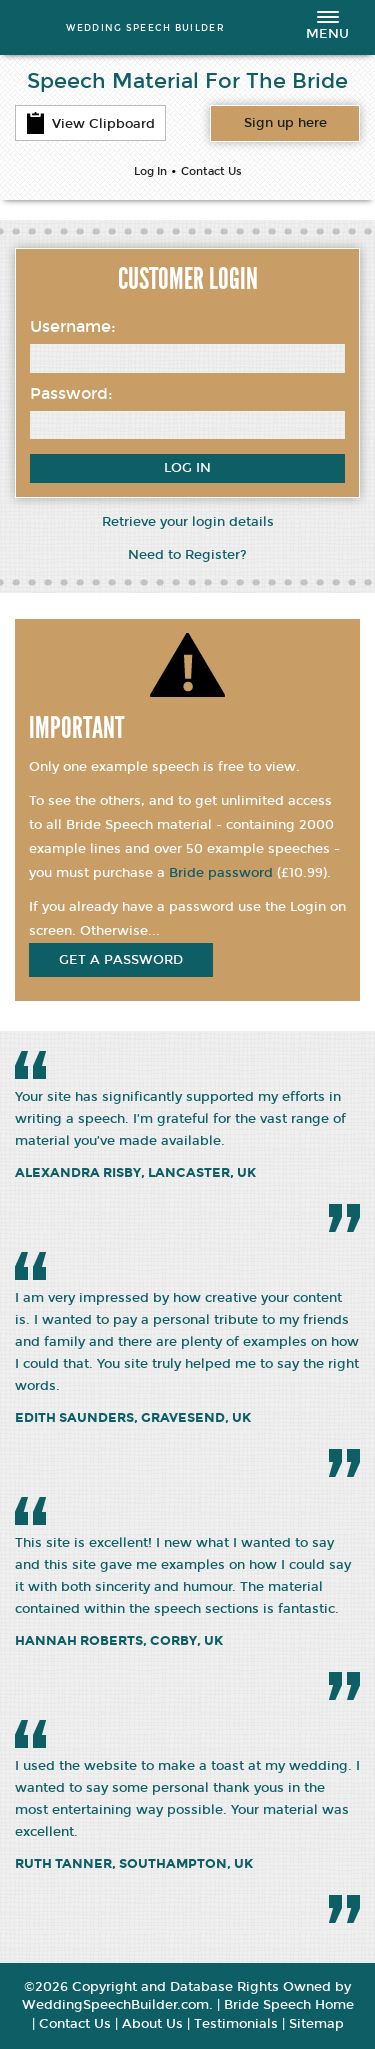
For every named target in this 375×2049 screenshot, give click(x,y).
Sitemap (316, 2024)
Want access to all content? (285, 123)
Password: (71, 393)
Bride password (221, 873)
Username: (73, 326)
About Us (152, 2024)
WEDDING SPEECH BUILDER (145, 27)
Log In (150, 171)
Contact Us (211, 171)
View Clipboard (90, 123)
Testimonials (236, 2024)
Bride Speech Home (289, 2005)
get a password (121, 960)
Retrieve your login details (188, 522)
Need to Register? (187, 555)
